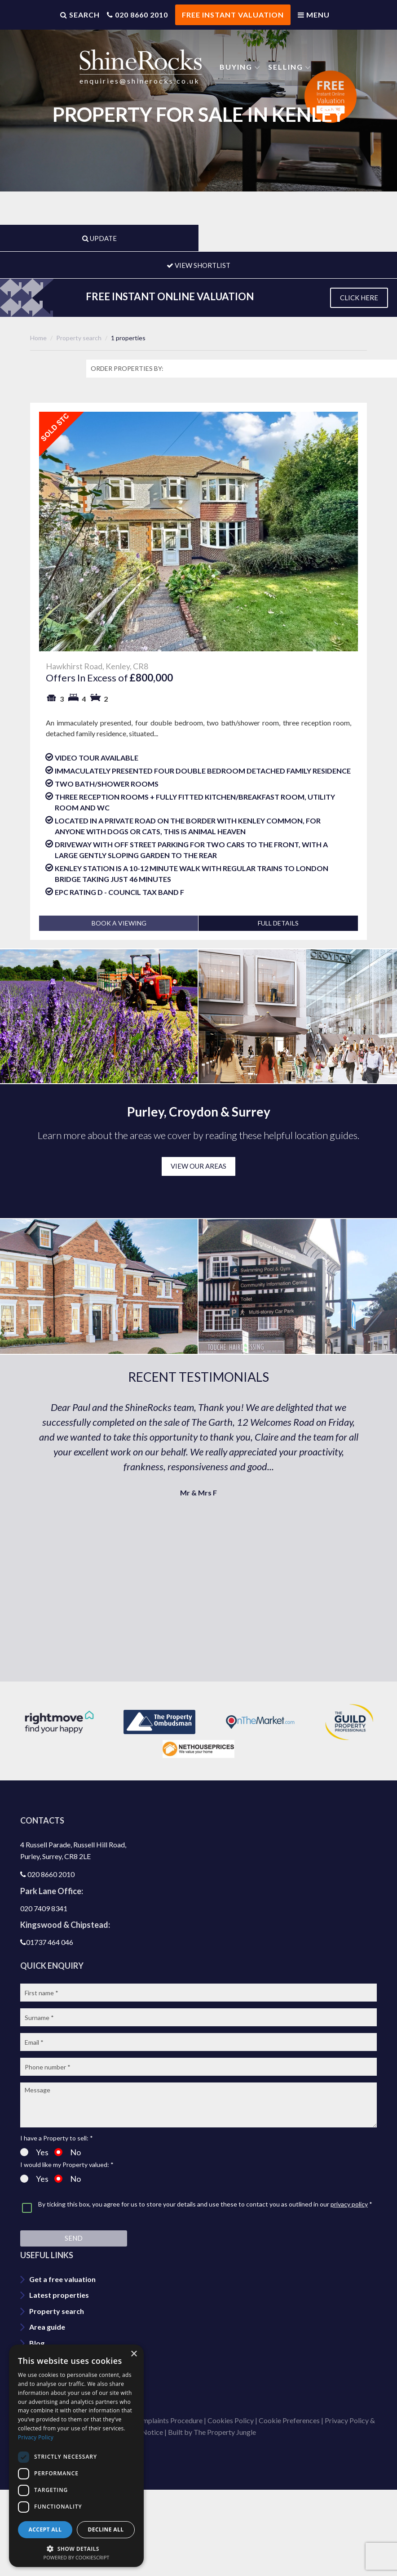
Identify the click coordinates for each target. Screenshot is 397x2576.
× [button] (133, 2354)
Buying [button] (236, 66)
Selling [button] (285, 66)
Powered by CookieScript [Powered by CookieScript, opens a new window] (77, 2557)
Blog (36, 2343)
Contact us (47, 2359)
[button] (76, 2548)
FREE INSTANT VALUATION (233, 14)
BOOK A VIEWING (119, 923)
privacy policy (349, 2204)
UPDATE (99, 238)
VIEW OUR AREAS (198, 1166)
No (67, 2152)
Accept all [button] (45, 2529)
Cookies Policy (230, 2420)
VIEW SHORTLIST (198, 265)
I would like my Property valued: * (67, 2165)
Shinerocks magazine (64, 2391)
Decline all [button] (106, 2529)
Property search (56, 2311)
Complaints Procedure (168, 2420)
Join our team (52, 2375)
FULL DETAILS (278, 923)
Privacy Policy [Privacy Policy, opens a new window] (35, 2437)
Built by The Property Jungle (212, 2432)
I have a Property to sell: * (56, 2138)
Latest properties (59, 2295)
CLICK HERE (359, 298)
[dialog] (76, 2456)
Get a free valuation (62, 2279)
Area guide (47, 2326)
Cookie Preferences (289, 2420)
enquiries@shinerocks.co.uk (139, 80)
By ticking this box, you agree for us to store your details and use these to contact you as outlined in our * (205, 2204)
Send (74, 2238)
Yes (34, 2152)
